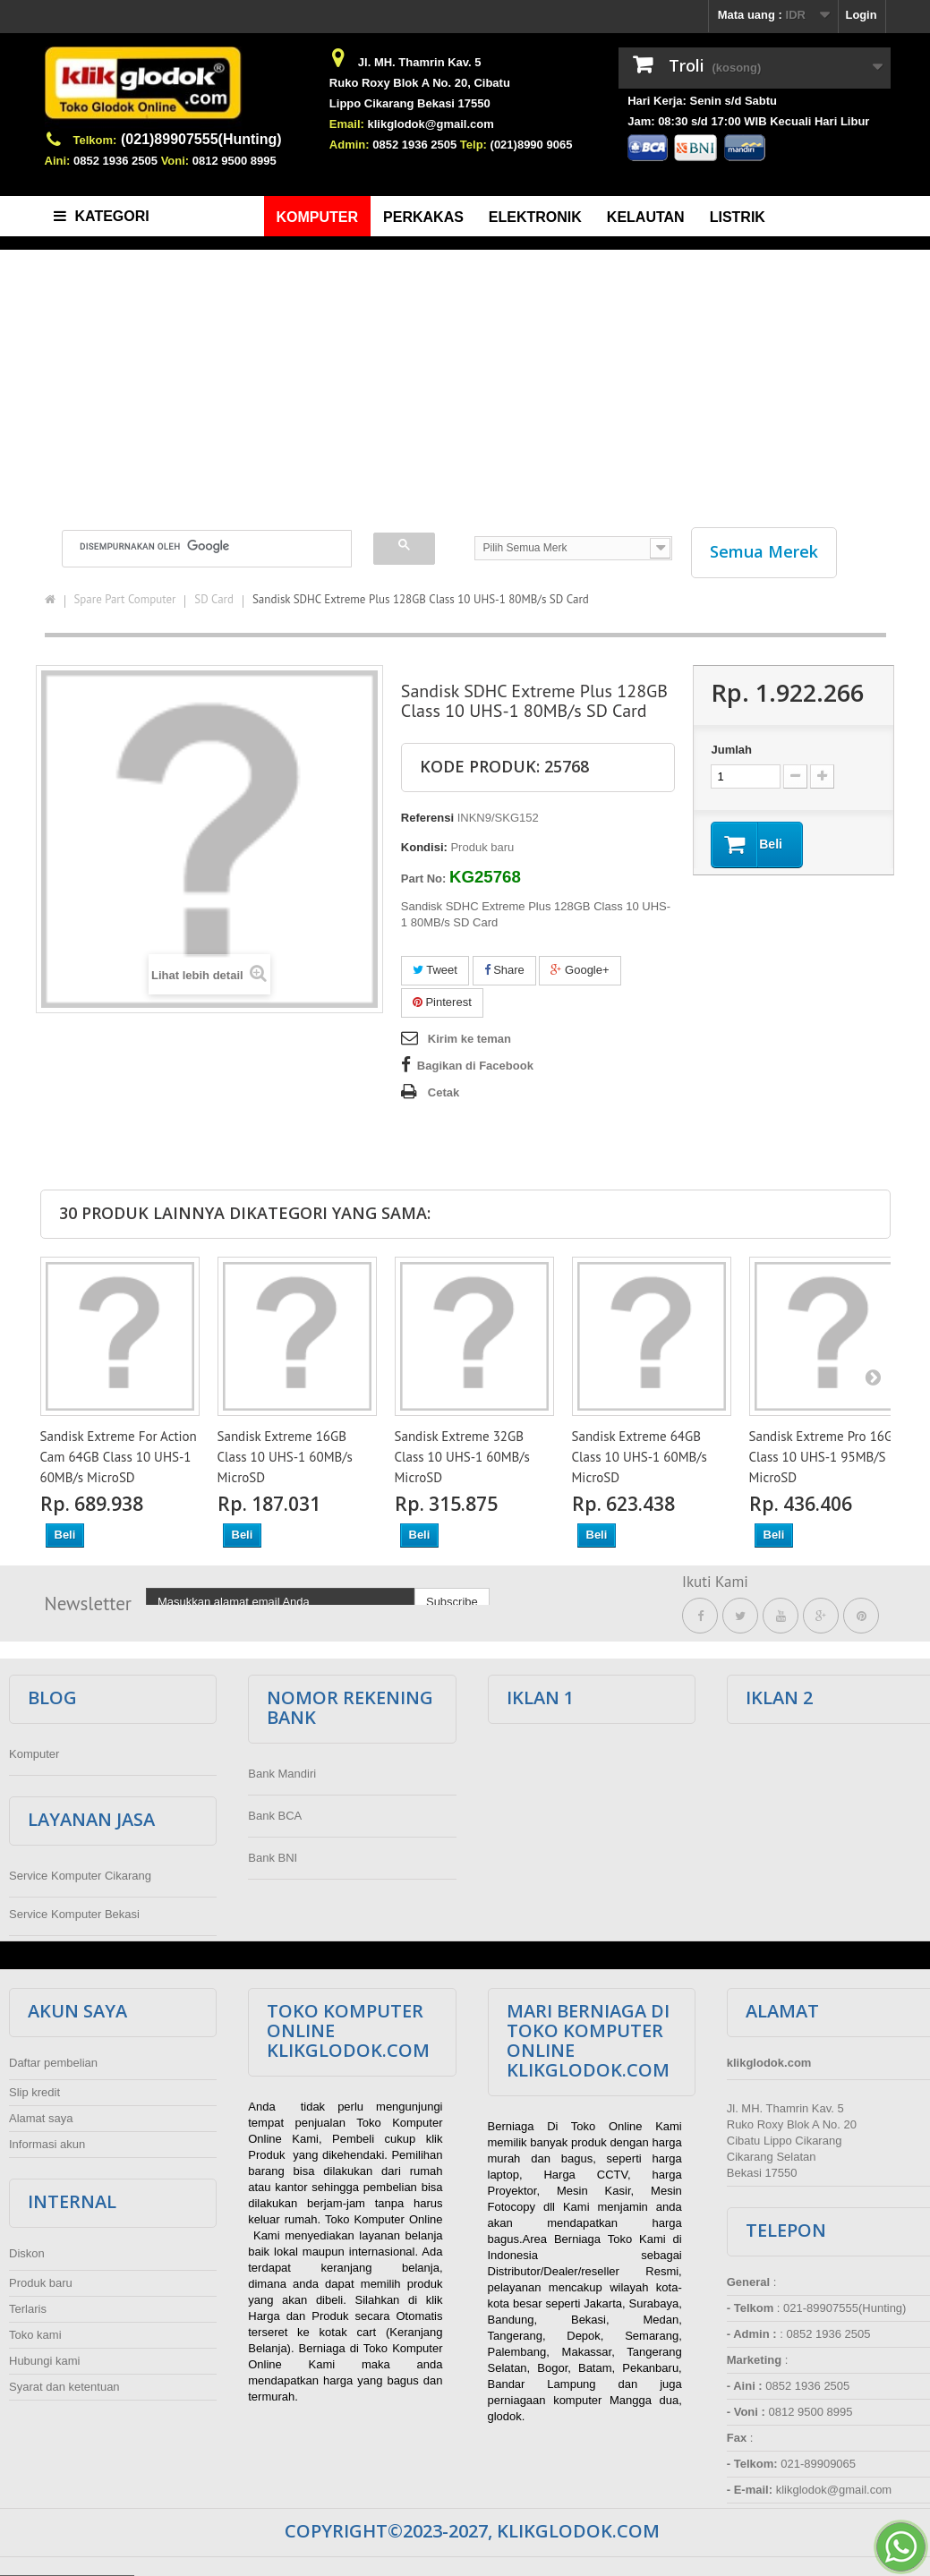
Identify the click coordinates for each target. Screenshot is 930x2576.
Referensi (427, 817)
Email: (346, 124)
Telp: (473, 144)
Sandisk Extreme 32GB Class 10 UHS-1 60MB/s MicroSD (462, 1457)
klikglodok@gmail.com (430, 124)
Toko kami (35, 2334)
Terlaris (28, 2309)
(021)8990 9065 (532, 144)
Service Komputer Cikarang (80, 1875)
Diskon (27, 2253)
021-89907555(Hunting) (844, 2308)
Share (504, 970)
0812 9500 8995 (234, 160)
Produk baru (41, 2283)
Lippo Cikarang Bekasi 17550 (410, 103)
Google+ (579, 970)
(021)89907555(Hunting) (201, 139)
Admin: (349, 144)
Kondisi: (424, 847)
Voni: (175, 160)
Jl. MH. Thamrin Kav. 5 (420, 62)
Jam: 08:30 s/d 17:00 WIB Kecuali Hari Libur (748, 121)
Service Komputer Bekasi (74, 1914)
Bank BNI (272, 1857)
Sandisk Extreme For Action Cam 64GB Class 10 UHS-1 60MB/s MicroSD (118, 1457)
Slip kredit (34, 2092)
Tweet (435, 970)
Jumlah (731, 749)
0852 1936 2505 (115, 160)
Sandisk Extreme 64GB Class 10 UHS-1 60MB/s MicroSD (639, 1457)
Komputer (34, 1754)
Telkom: (95, 140)
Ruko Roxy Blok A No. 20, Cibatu (419, 83)
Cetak (443, 1092)
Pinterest (442, 1002)
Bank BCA (275, 1815)
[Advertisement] (465, 379)
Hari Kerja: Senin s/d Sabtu (702, 100)
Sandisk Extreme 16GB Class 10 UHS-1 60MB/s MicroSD (285, 1457)
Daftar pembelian (53, 2062)
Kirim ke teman (469, 1038)
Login (860, 14)
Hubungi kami (45, 2360)
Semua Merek (764, 551)
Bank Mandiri (282, 1773)
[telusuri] (196, 546)
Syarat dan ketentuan (64, 2386)
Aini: (58, 160)
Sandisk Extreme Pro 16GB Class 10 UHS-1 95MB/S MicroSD (824, 1457)
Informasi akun (47, 2144)
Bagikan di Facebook (475, 1065)
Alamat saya (41, 2118)
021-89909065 (818, 2463)
